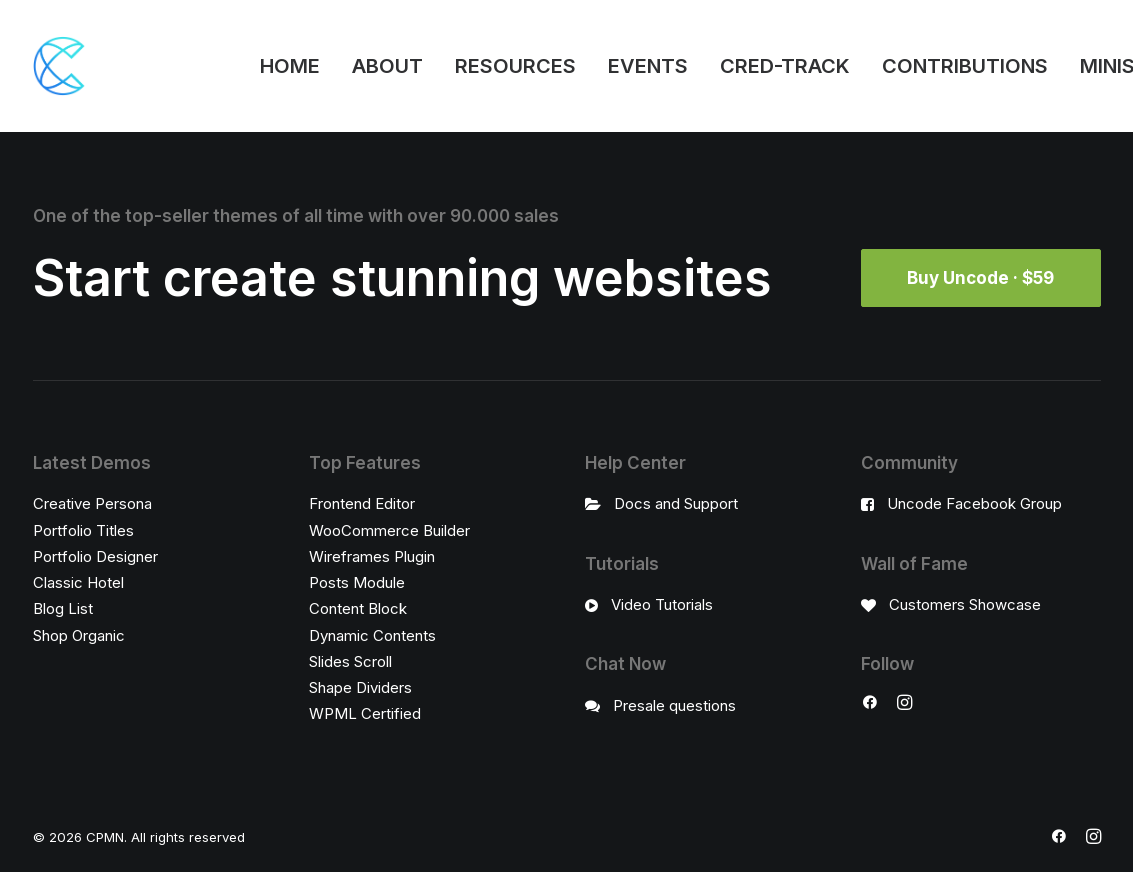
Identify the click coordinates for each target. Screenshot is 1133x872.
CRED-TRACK (785, 66)
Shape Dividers (360, 687)
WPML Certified (365, 713)
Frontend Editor (362, 503)
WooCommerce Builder (389, 529)
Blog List (63, 608)
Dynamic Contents (372, 634)
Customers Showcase (965, 604)
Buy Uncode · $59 (980, 278)
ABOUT (387, 66)
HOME (290, 66)
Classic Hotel (78, 582)
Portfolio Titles (83, 529)
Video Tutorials (662, 604)
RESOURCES (515, 66)
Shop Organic (79, 634)
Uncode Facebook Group (974, 503)
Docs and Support (676, 503)
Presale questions (674, 704)
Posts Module (357, 582)
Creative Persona (92, 503)
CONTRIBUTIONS (965, 66)
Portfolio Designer (95, 555)
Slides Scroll (350, 660)
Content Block (358, 608)
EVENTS (648, 66)
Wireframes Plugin (372, 555)
